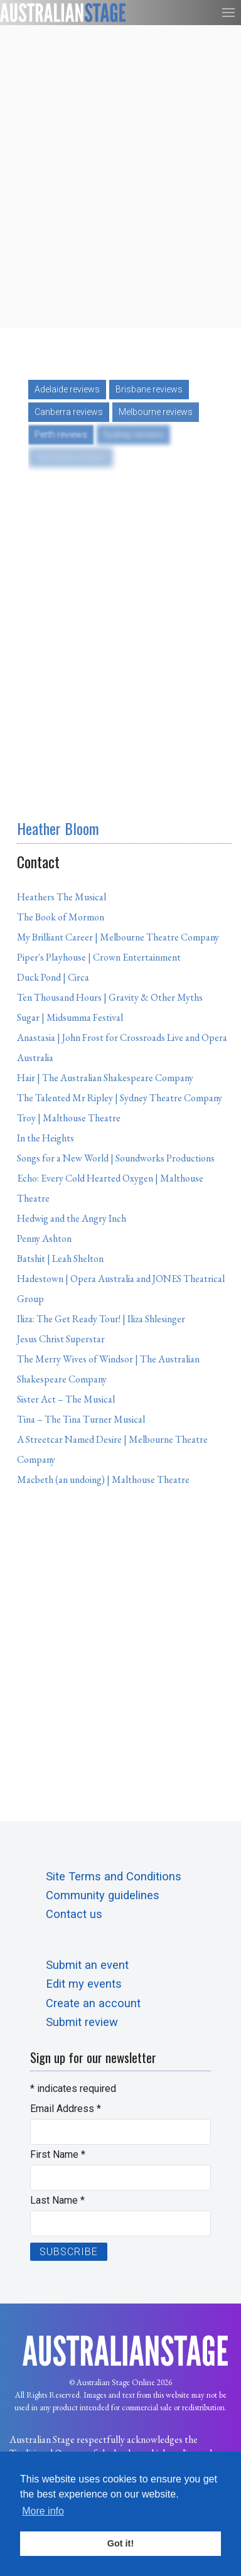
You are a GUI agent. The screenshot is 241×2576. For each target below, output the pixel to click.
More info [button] (43, 2511)
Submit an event (87, 1964)
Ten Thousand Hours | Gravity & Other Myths (110, 997)
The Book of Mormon (60, 917)
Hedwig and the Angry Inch (71, 1218)
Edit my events (84, 1983)
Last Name (57, 2200)
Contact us (74, 1914)
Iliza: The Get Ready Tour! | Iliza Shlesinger (101, 1318)
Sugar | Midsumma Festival (70, 1017)
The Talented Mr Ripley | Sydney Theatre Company (119, 1097)
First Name (57, 2154)
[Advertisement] (120, 175)
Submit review (82, 2022)
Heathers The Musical (61, 896)
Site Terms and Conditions (113, 1876)
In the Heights (45, 1138)
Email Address (65, 2109)
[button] (228, 12)
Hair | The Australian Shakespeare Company (105, 1077)
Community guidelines (102, 1895)
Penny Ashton (44, 1238)
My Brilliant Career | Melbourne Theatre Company (118, 937)
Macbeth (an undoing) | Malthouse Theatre (103, 1479)
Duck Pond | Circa (53, 977)
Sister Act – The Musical (66, 1399)
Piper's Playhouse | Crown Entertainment (99, 957)
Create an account (93, 2003)
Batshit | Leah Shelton (60, 1258)
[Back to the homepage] (63, 12)
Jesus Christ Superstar (61, 1338)
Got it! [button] (120, 2543)
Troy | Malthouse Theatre (68, 1117)
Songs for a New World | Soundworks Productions (116, 1158)
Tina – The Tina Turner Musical (81, 1419)
